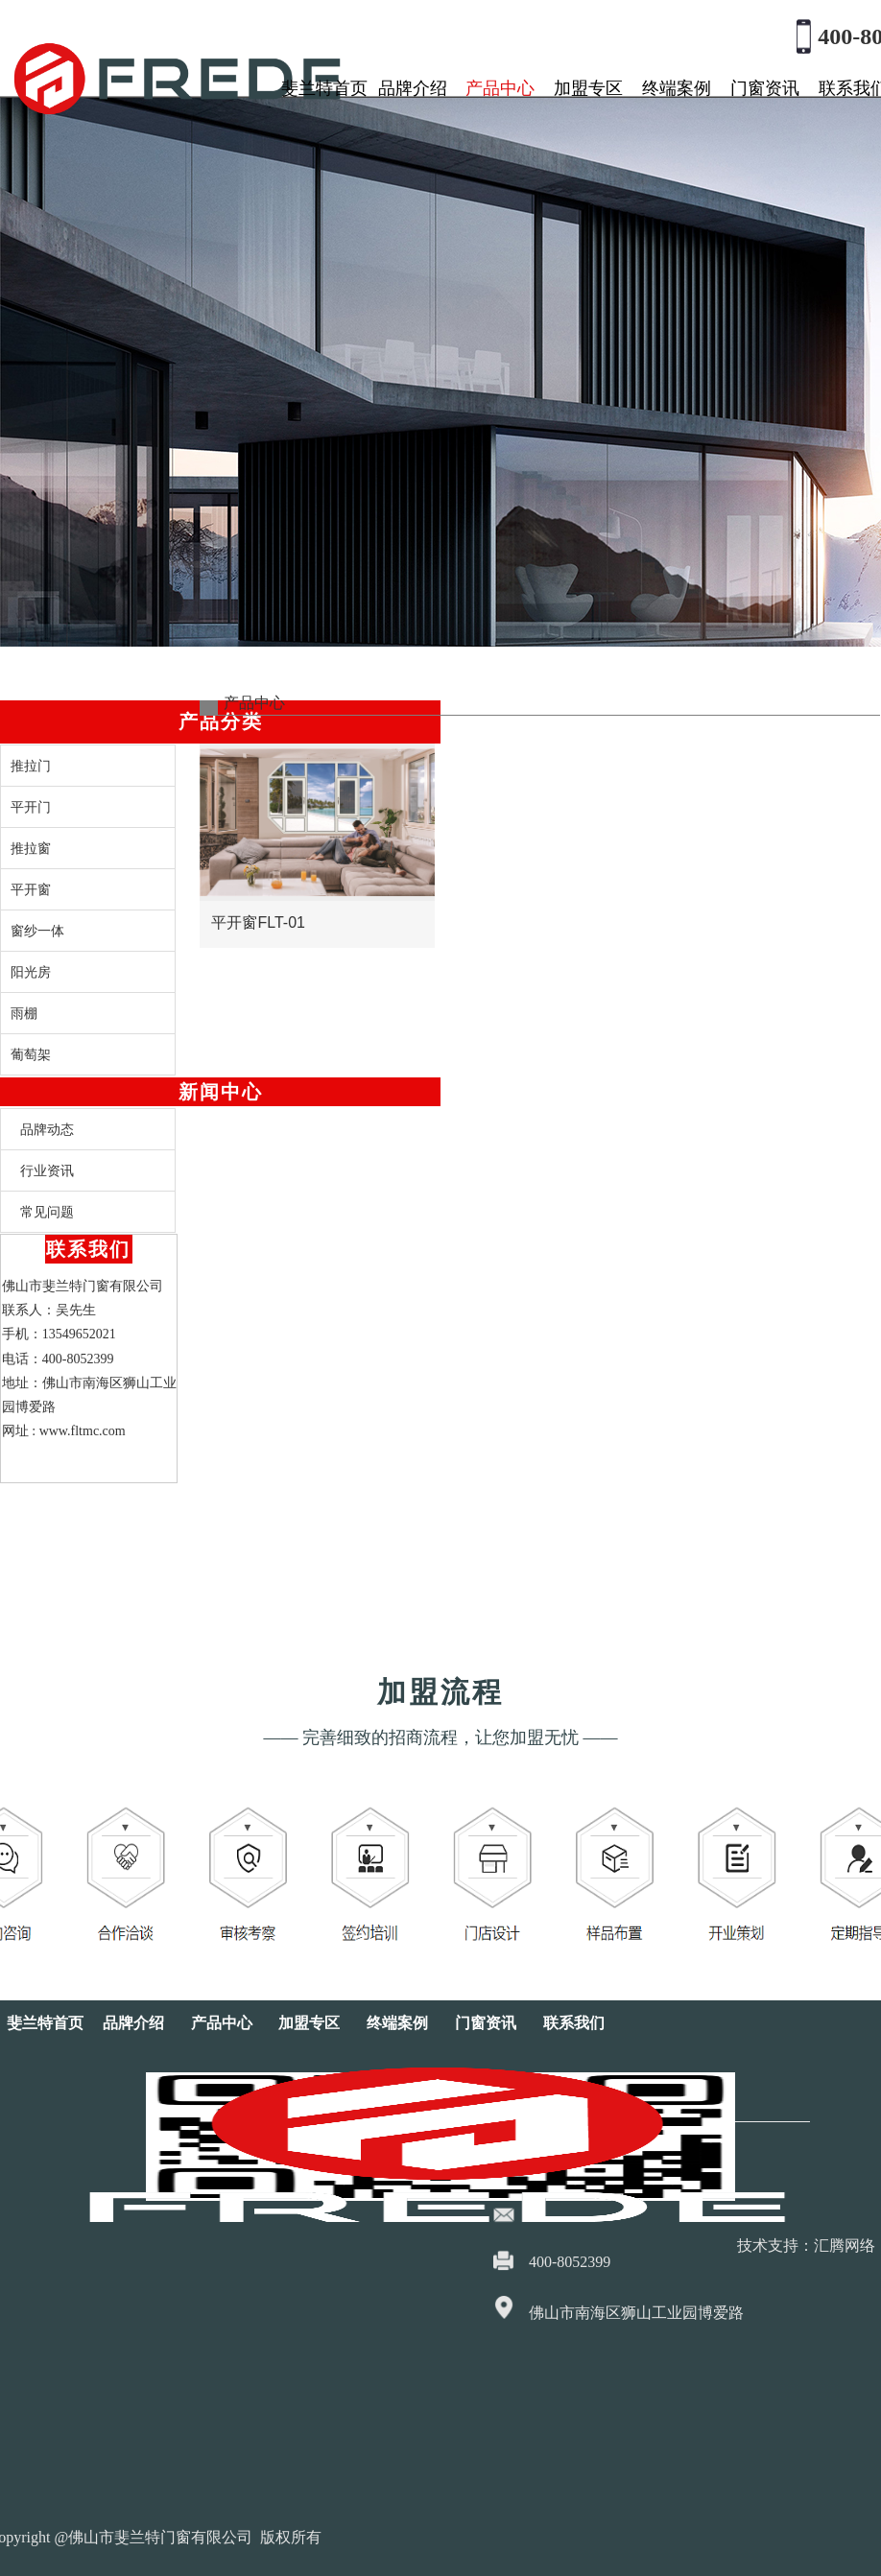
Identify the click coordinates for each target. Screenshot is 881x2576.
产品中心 (500, 88)
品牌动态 (47, 1129)
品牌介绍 (412, 88)
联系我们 (574, 2023)
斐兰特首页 (324, 88)
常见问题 (47, 1211)
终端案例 (676, 88)
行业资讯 (47, 1170)
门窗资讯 (764, 88)
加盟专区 (588, 88)
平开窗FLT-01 (258, 910)
